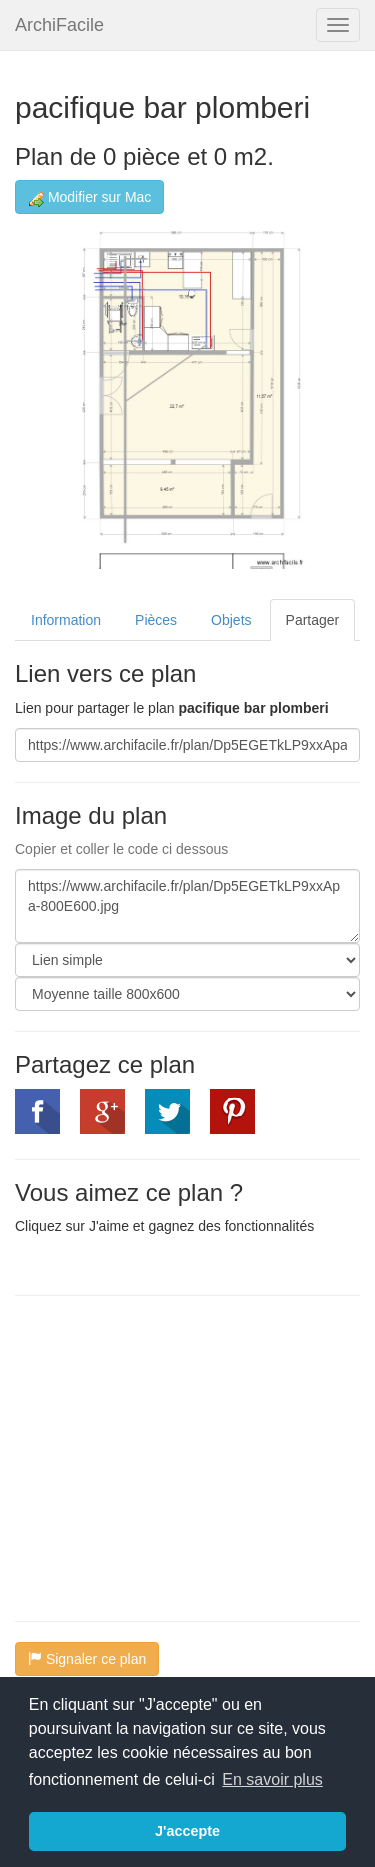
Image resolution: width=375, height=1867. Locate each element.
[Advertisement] (183, 1456)
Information (66, 620)
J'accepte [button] (187, 1831)
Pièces (156, 620)
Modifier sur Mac (89, 197)
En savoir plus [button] (272, 1779)
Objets (231, 620)
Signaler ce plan (87, 1659)
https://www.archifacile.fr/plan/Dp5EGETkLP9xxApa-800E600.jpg (187, 906)
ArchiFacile (59, 25)
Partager (313, 620)
